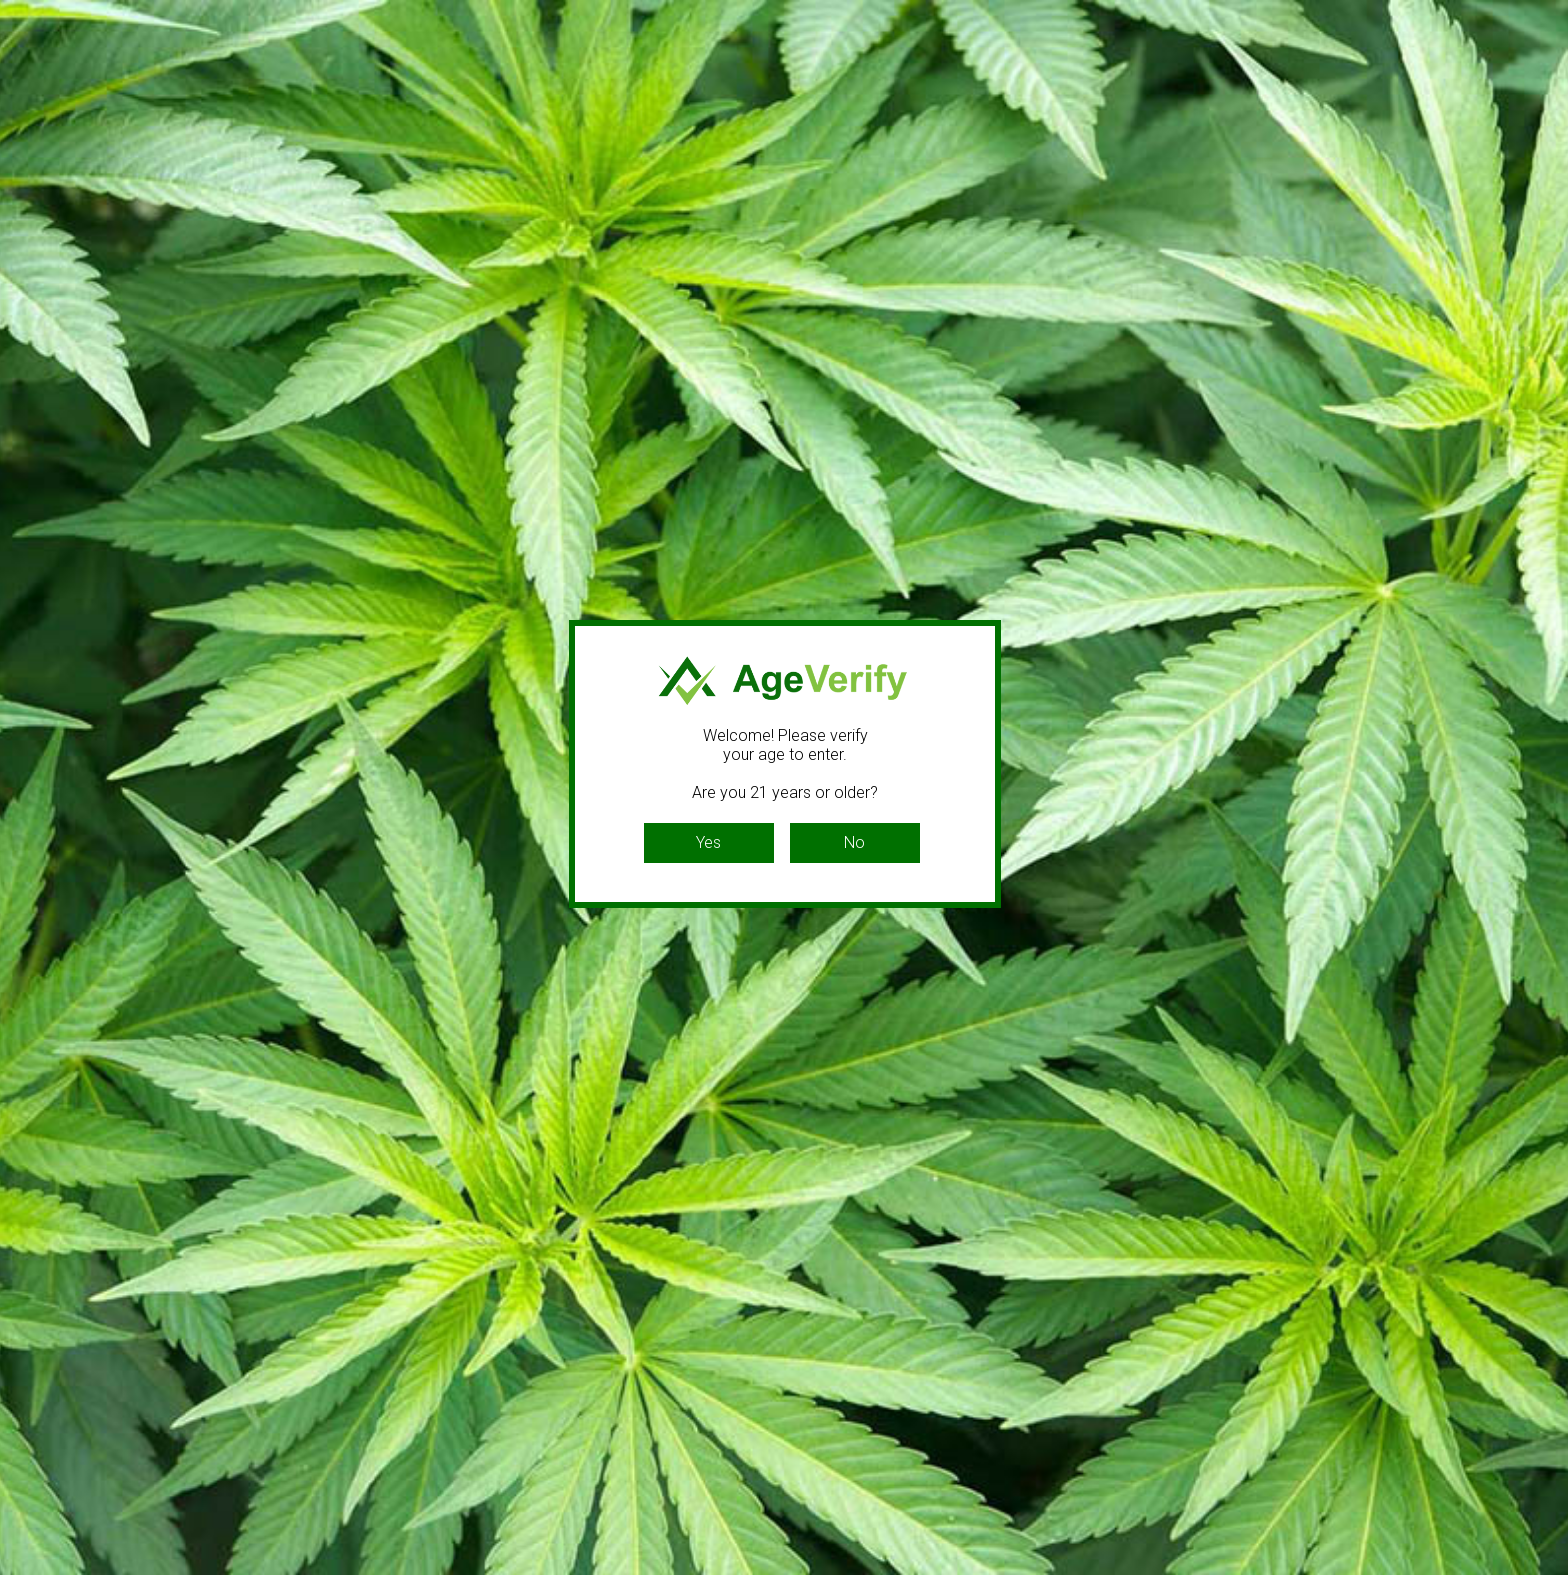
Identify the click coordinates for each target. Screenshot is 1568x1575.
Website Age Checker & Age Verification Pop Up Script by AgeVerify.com (1543, 1570)
